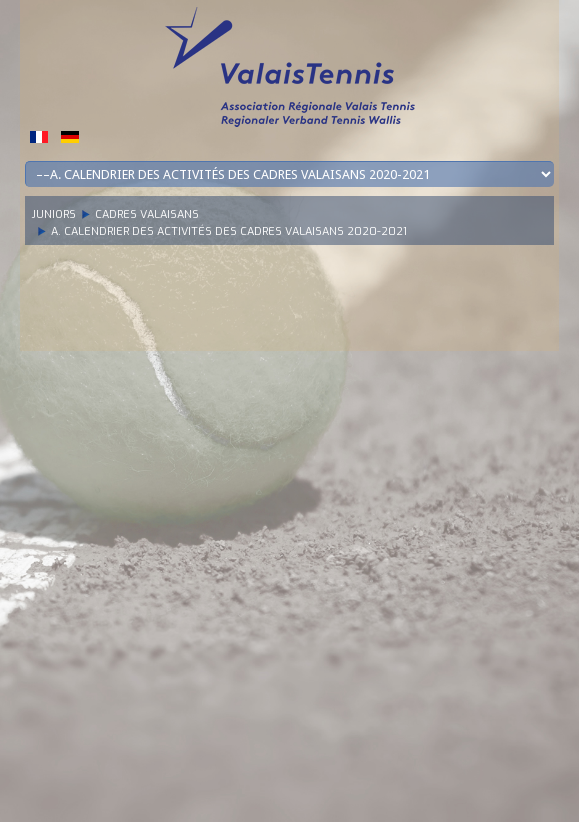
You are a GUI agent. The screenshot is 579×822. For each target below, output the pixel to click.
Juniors (54, 214)
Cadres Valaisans (147, 214)
